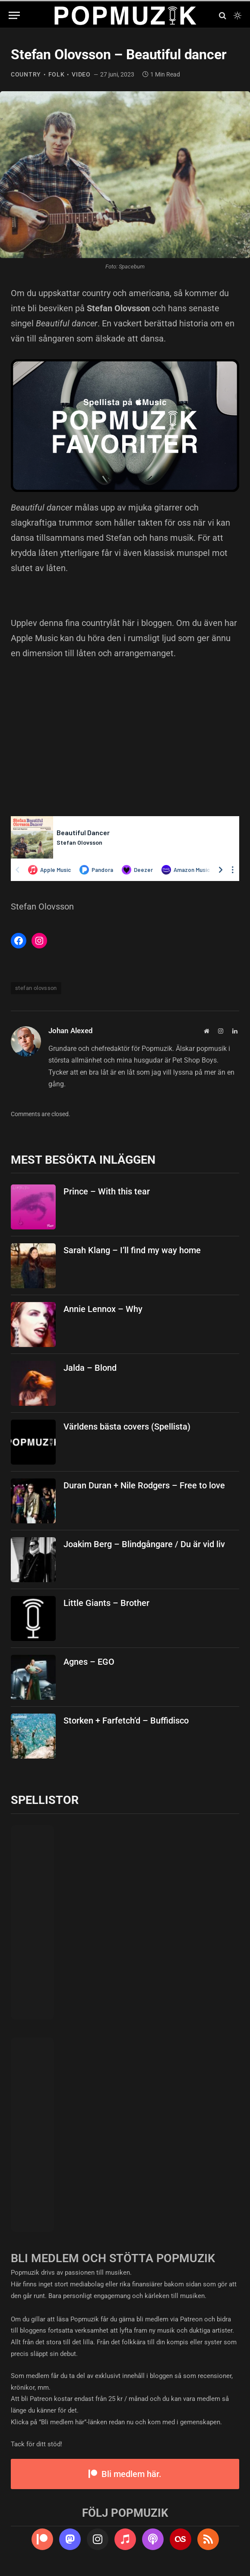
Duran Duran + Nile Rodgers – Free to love (144, 1485)
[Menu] (14, 15)
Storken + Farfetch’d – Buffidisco (126, 1720)
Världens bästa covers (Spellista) (126, 1426)
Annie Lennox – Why (102, 1309)
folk (56, 74)
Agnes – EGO (88, 1662)
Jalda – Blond (90, 1368)
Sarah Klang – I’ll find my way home (132, 1250)
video (81, 74)
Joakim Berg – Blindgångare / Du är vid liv (144, 1544)
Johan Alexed (70, 1030)
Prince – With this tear (106, 1191)
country (26, 74)
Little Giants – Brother (106, 1603)
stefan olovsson (36, 988)
